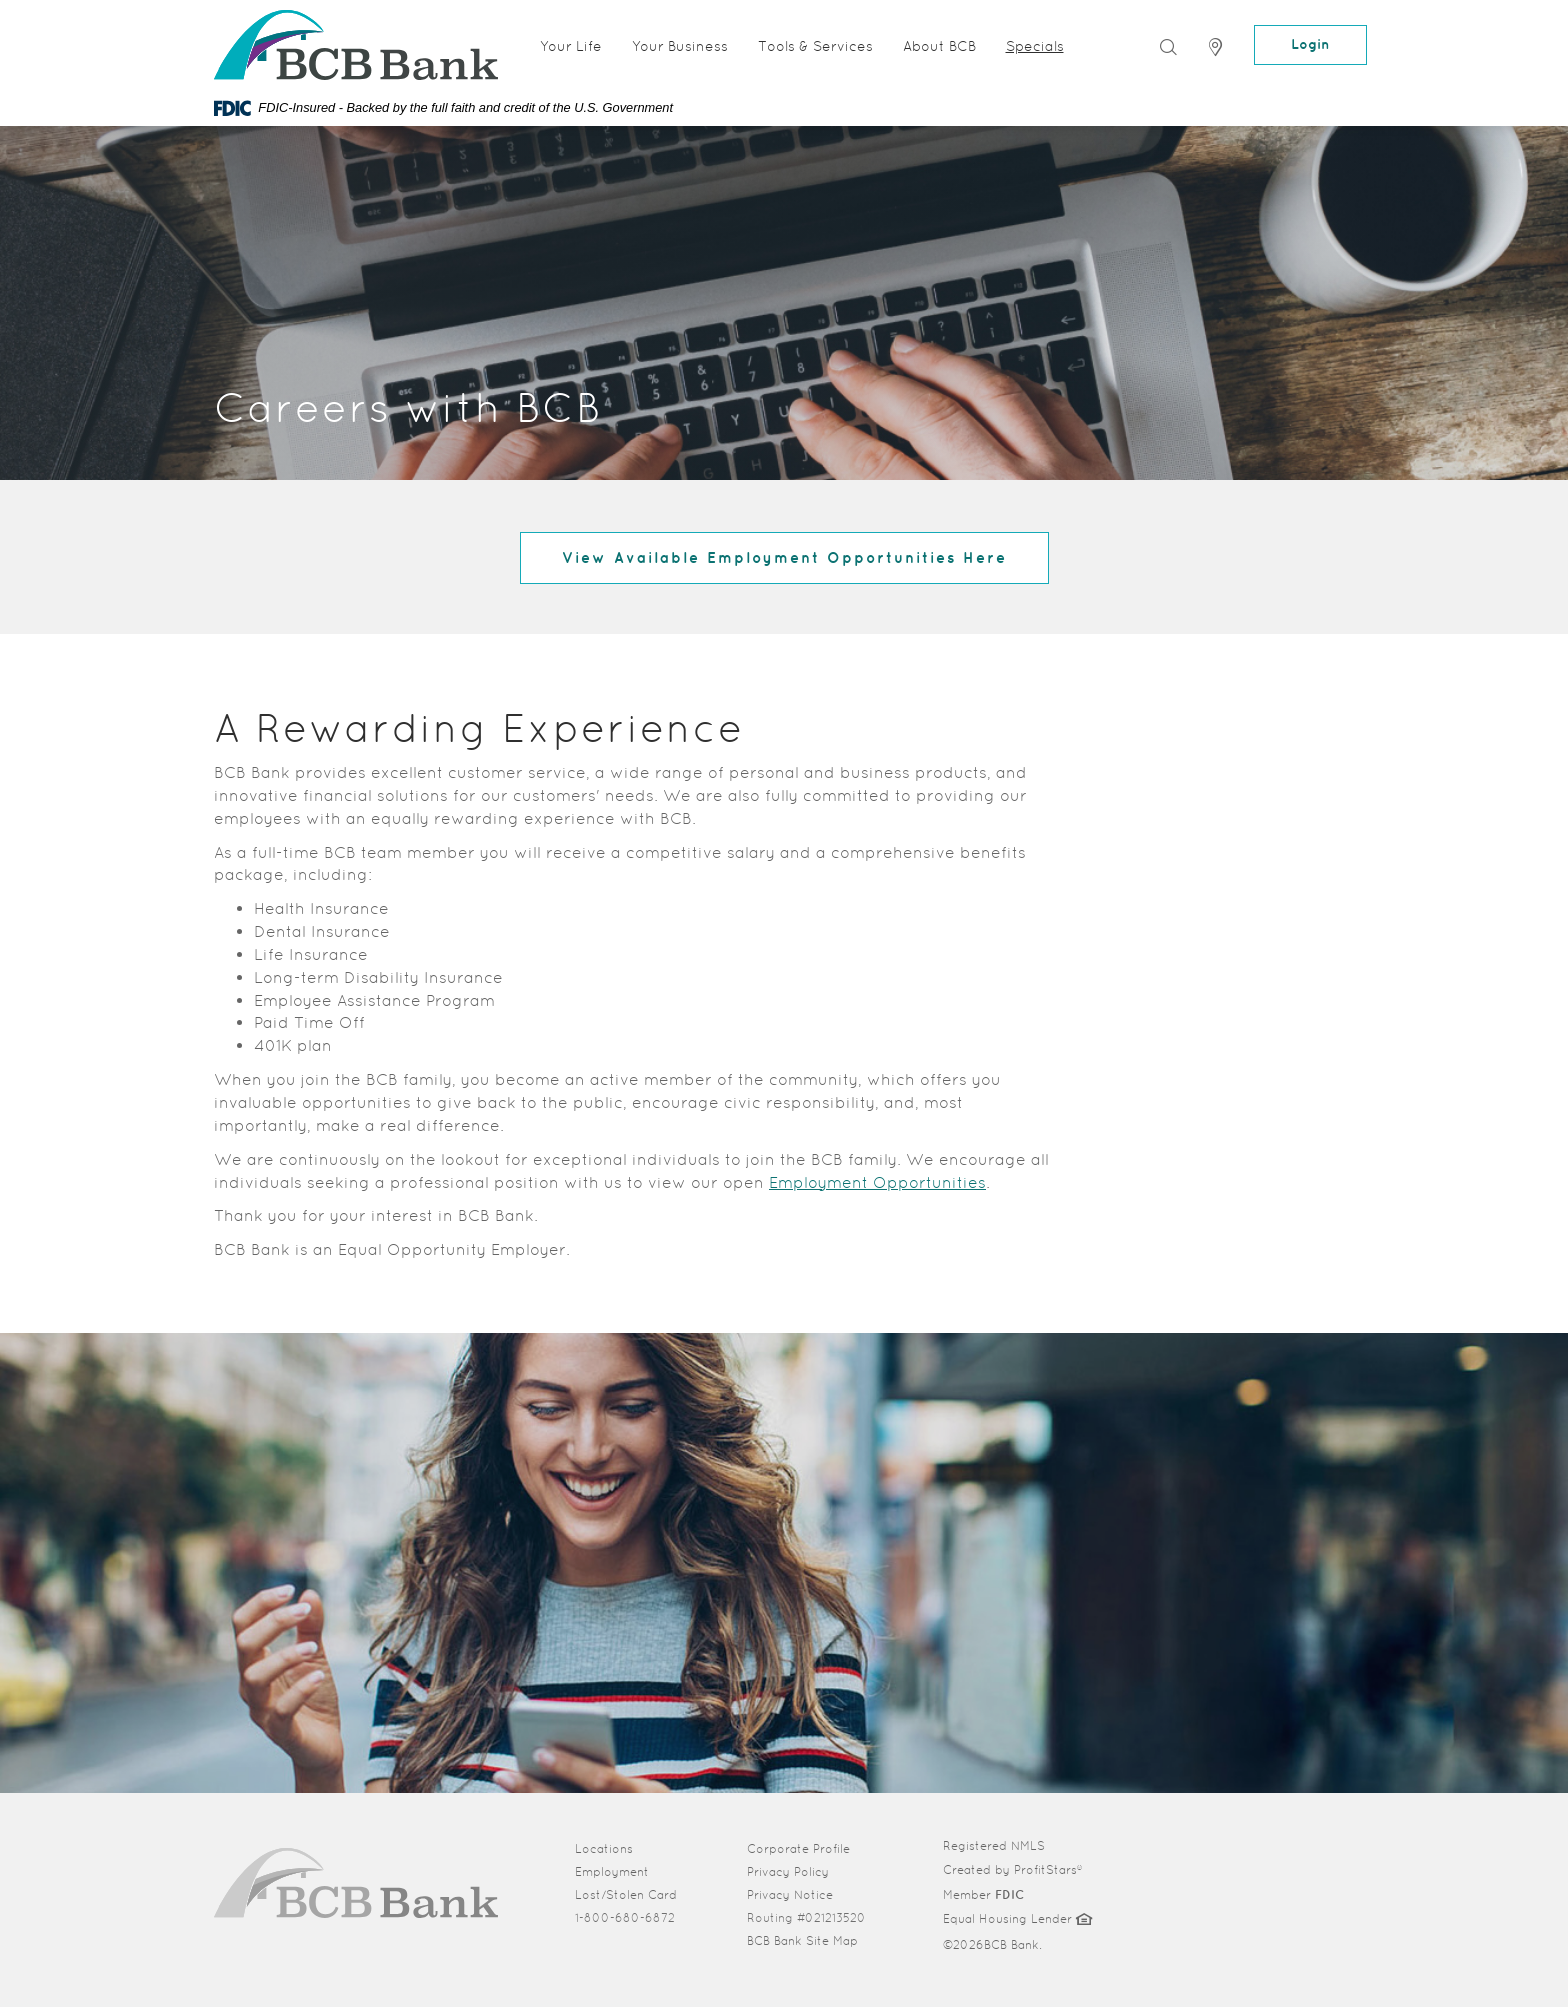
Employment (612, 1872)
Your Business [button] (680, 46)
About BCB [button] (939, 46)
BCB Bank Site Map (802, 1941)
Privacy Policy (788, 1872)
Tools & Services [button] (815, 46)
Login (1310, 44)
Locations (604, 1849)
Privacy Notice (790, 1895)
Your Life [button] (571, 46)
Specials (1035, 46)
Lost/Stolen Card (626, 1895)
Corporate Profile (811, 1848)
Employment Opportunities (877, 1182)
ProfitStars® (1048, 1870)
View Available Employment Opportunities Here (784, 557)
